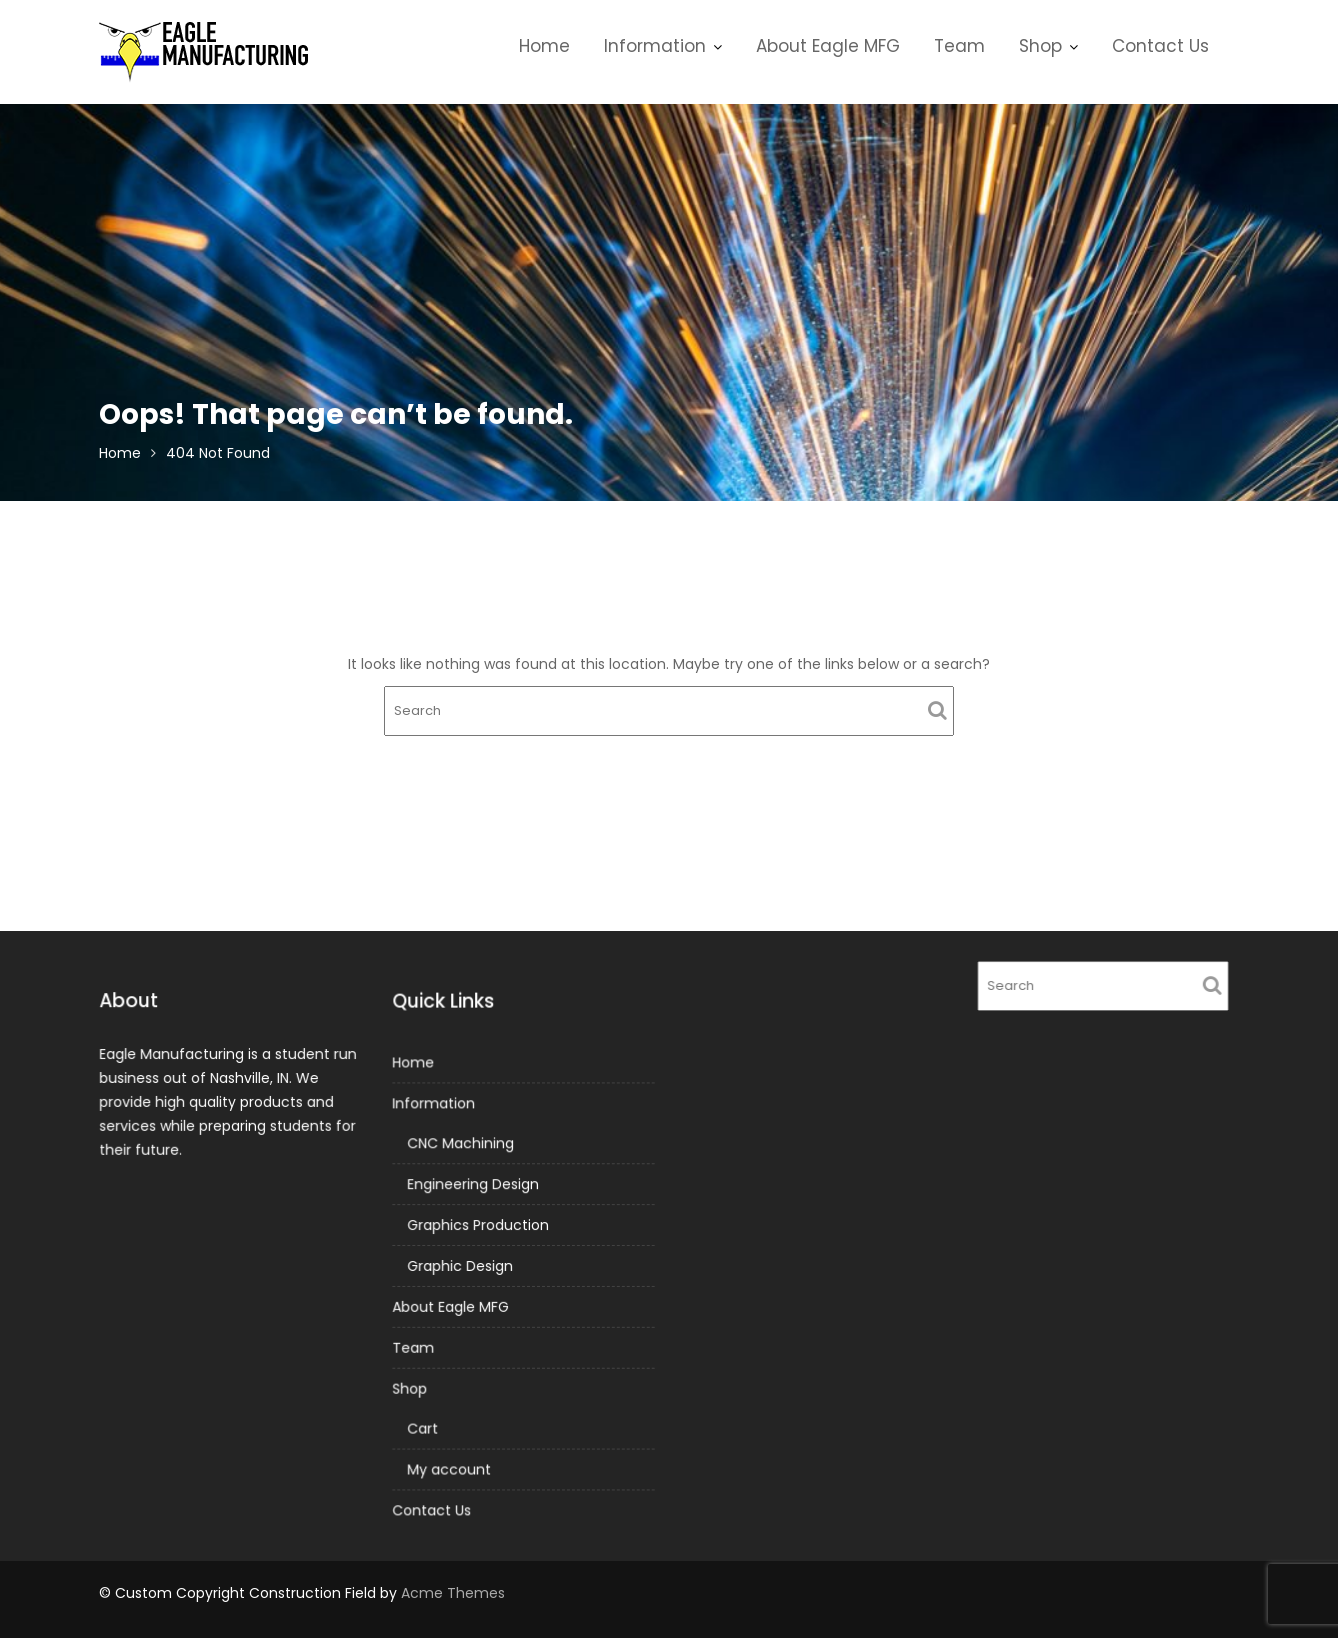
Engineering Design (473, 1185)
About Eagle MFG (828, 46)
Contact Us (1160, 46)
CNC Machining (461, 1144)
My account (449, 1467)
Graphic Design (460, 1266)
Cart (423, 1427)
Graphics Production (478, 1225)
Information (655, 46)
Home (544, 46)
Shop (1040, 46)
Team (959, 46)
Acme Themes (453, 1593)
